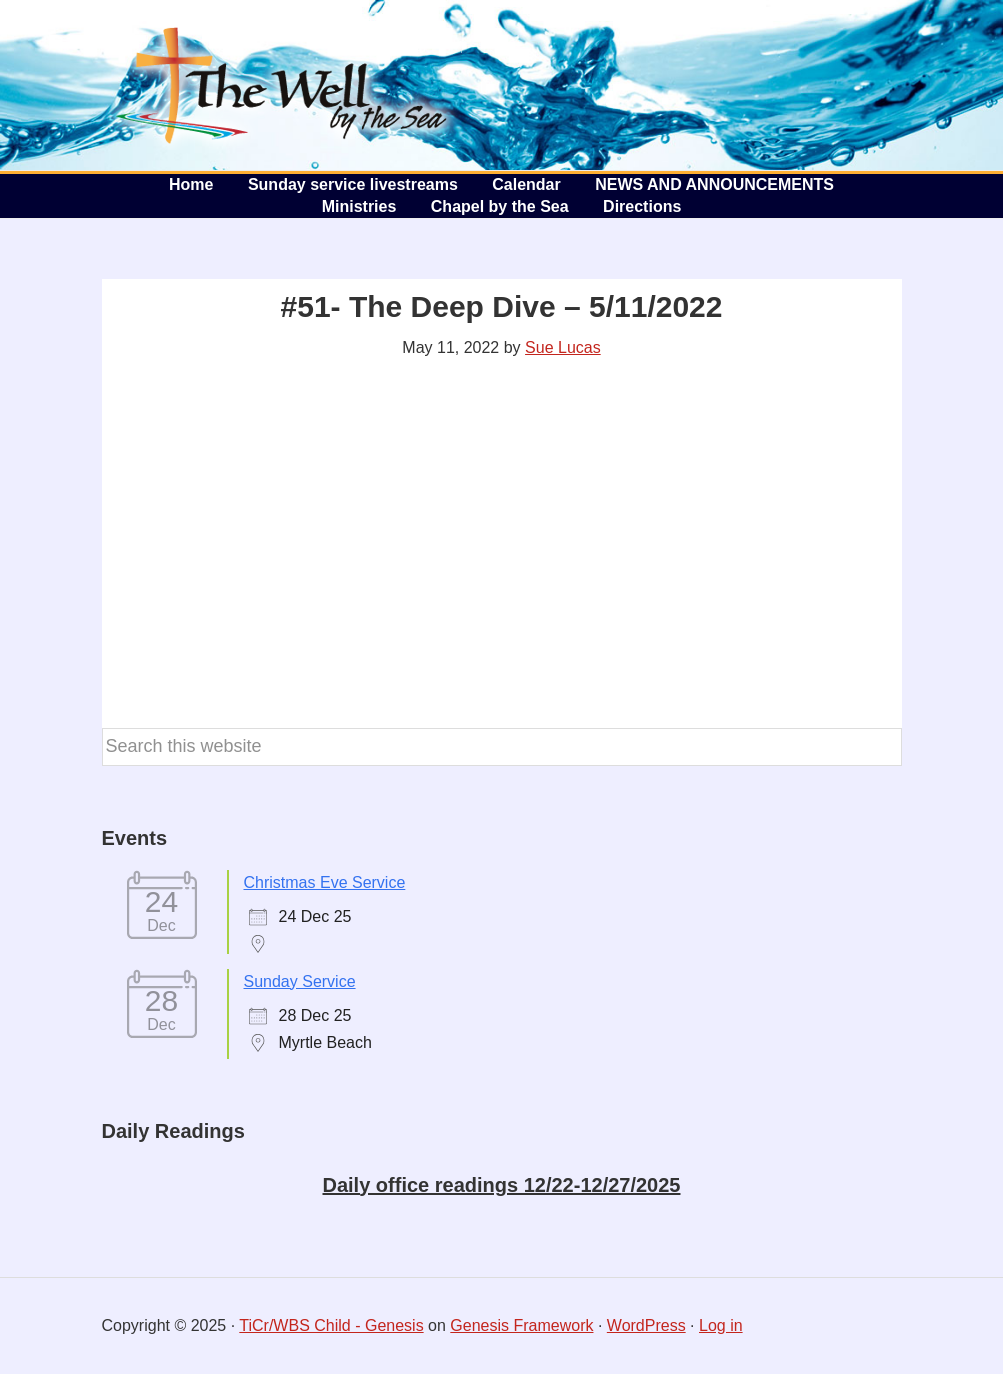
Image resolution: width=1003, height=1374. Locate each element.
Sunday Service (300, 981)
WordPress (646, 1325)
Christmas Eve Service (325, 882)
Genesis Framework (521, 1325)
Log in (721, 1325)
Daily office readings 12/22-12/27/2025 (502, 1185)
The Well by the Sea (282, 85)
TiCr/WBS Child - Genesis (331, 1325)
